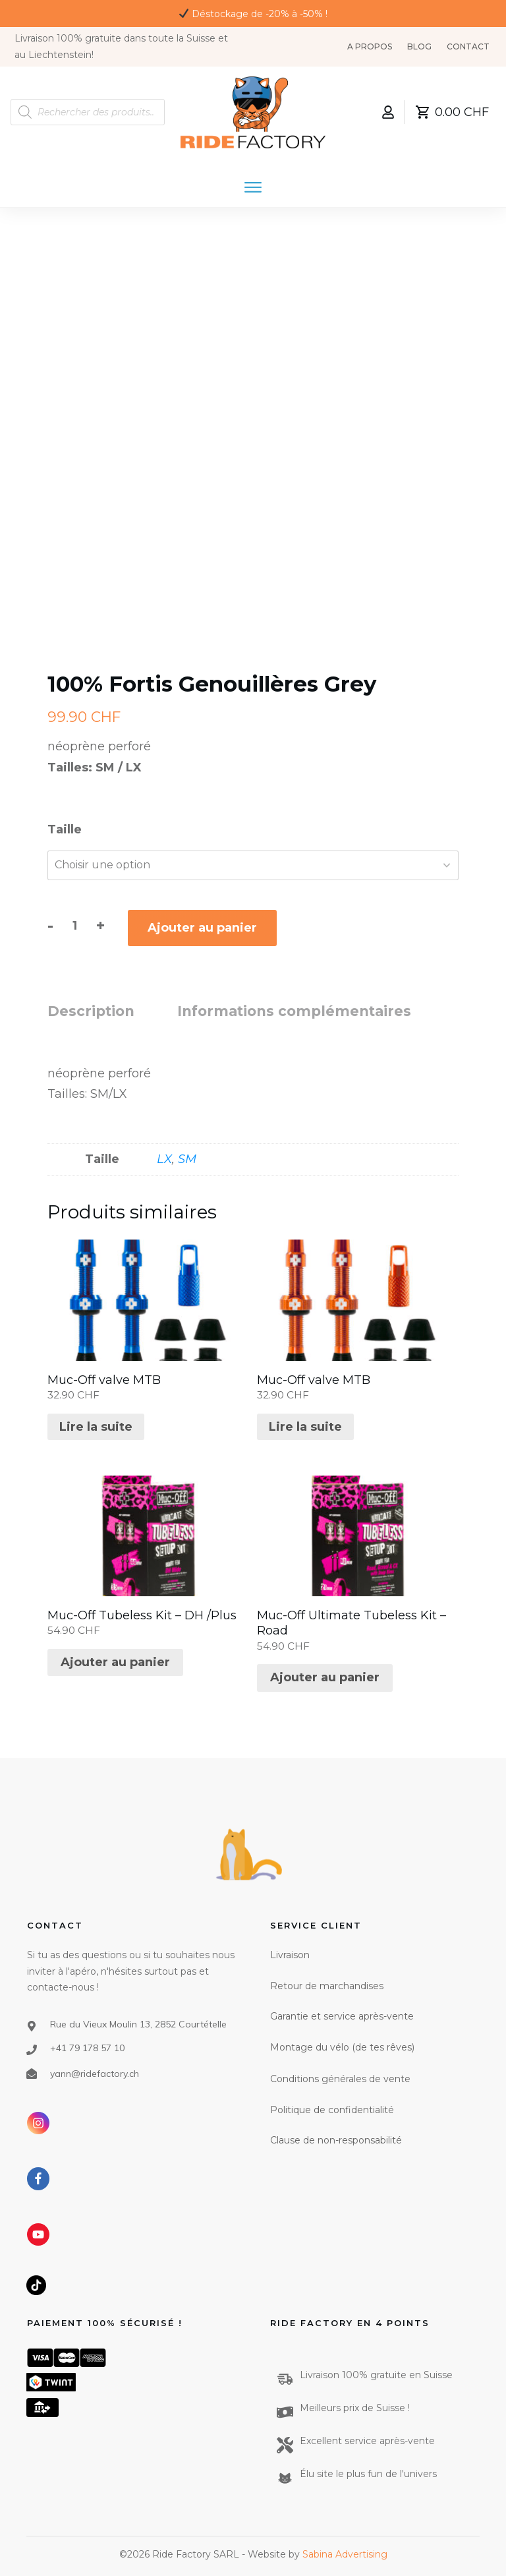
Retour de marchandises (326, 1986)
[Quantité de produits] (74, 925)
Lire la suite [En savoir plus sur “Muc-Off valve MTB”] (95, 1427)
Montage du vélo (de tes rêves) (342, 2047)
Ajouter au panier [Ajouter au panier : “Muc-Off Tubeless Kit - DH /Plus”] (115, 1662)
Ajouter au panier (202, 927)
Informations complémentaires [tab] (294, 1011)
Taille (64, 829)
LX (164, 1159)
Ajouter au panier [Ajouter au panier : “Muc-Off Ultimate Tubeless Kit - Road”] (325, 1677)
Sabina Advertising (344, 2554)
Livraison (290, 1955)
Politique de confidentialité (332, 2110)
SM (187, 1159)
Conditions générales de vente (340, 2079)
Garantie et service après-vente (342, 2016)
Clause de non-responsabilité (336, 2140)
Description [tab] (90, 1011)
